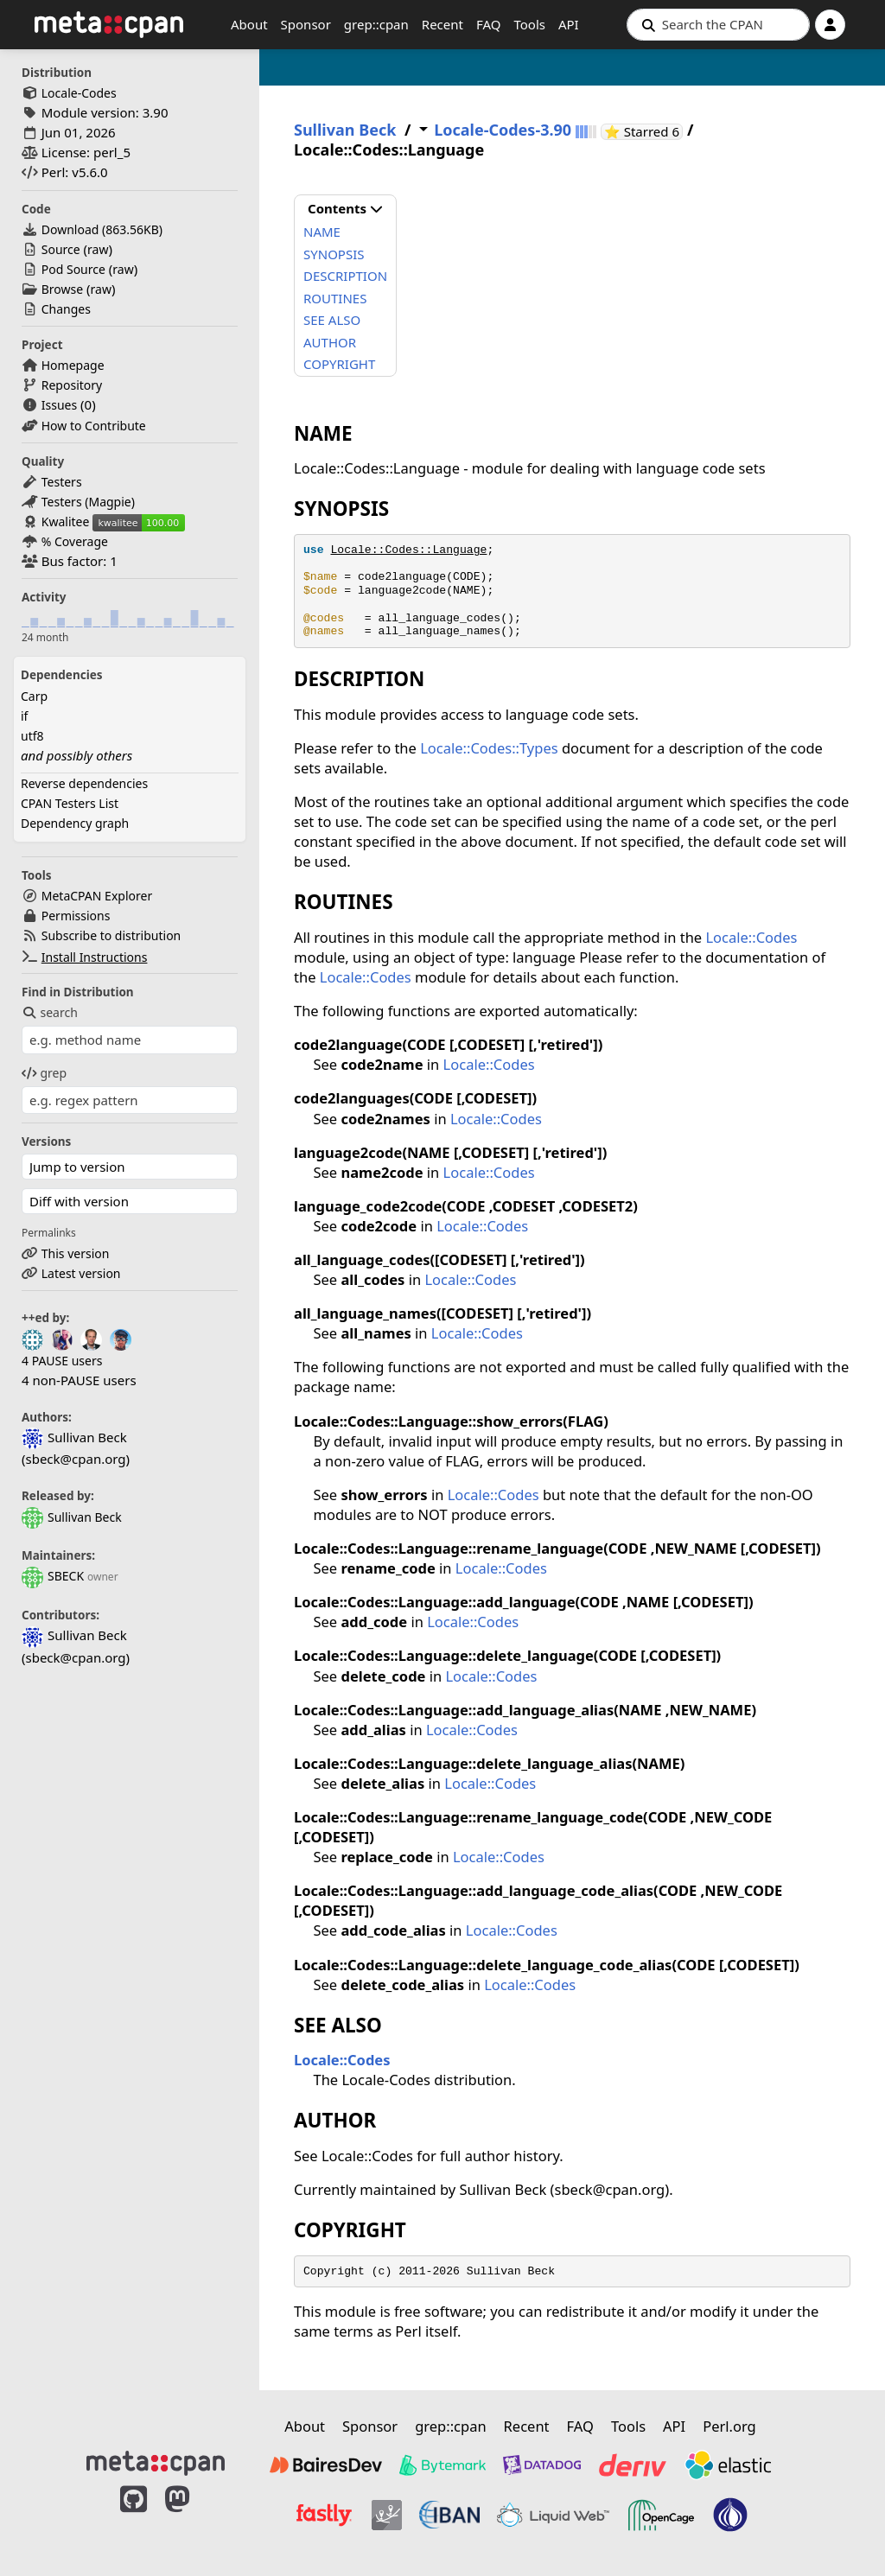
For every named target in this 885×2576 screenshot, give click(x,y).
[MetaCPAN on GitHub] (133, 2517)
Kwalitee (65, 521)
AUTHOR (329, 342)
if (24, 716)
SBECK (53, 1576)
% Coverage (74, 541)
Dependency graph (75, 823)
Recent (442, 24)
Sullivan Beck (72, 1517)
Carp (34, 696)
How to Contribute (93, 425)
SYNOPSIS (333, 254)
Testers (61, 482)
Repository (71, 385)
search (50, 1012)
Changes (66, 309)
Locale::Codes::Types (488, 748)
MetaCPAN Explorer (96, 895)
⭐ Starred (643, 132)
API (568, 24)
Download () (101, 229)
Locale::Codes (751, 937)
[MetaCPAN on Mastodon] (194, 2517)
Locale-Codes (79, 93)
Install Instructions (94, 957)
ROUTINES (334, 298)
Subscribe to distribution (111, 935)
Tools (529, 24)
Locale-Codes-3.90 (502, 130)
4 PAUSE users (62, 1360)
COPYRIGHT (339, 363)
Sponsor (306, 24)
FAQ (488, 24)
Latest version (81, 1273)
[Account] (830, 25)
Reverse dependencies (84, 783)
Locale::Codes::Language (408, 550)
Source (60, 249)
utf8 (32, 736)
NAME (322, 231)
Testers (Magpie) (88, 501)
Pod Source (73, 269)
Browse (62, 289)
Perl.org (729, 2426)
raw (97, 249)
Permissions (76, 915)
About (249, 24)
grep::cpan (376, 24)
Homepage (73, 365)
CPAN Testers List (69, 803)
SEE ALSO (331, 319)
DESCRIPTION (345, 275)
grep (44, 1073)
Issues (59, 405)
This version (75, 1253)
